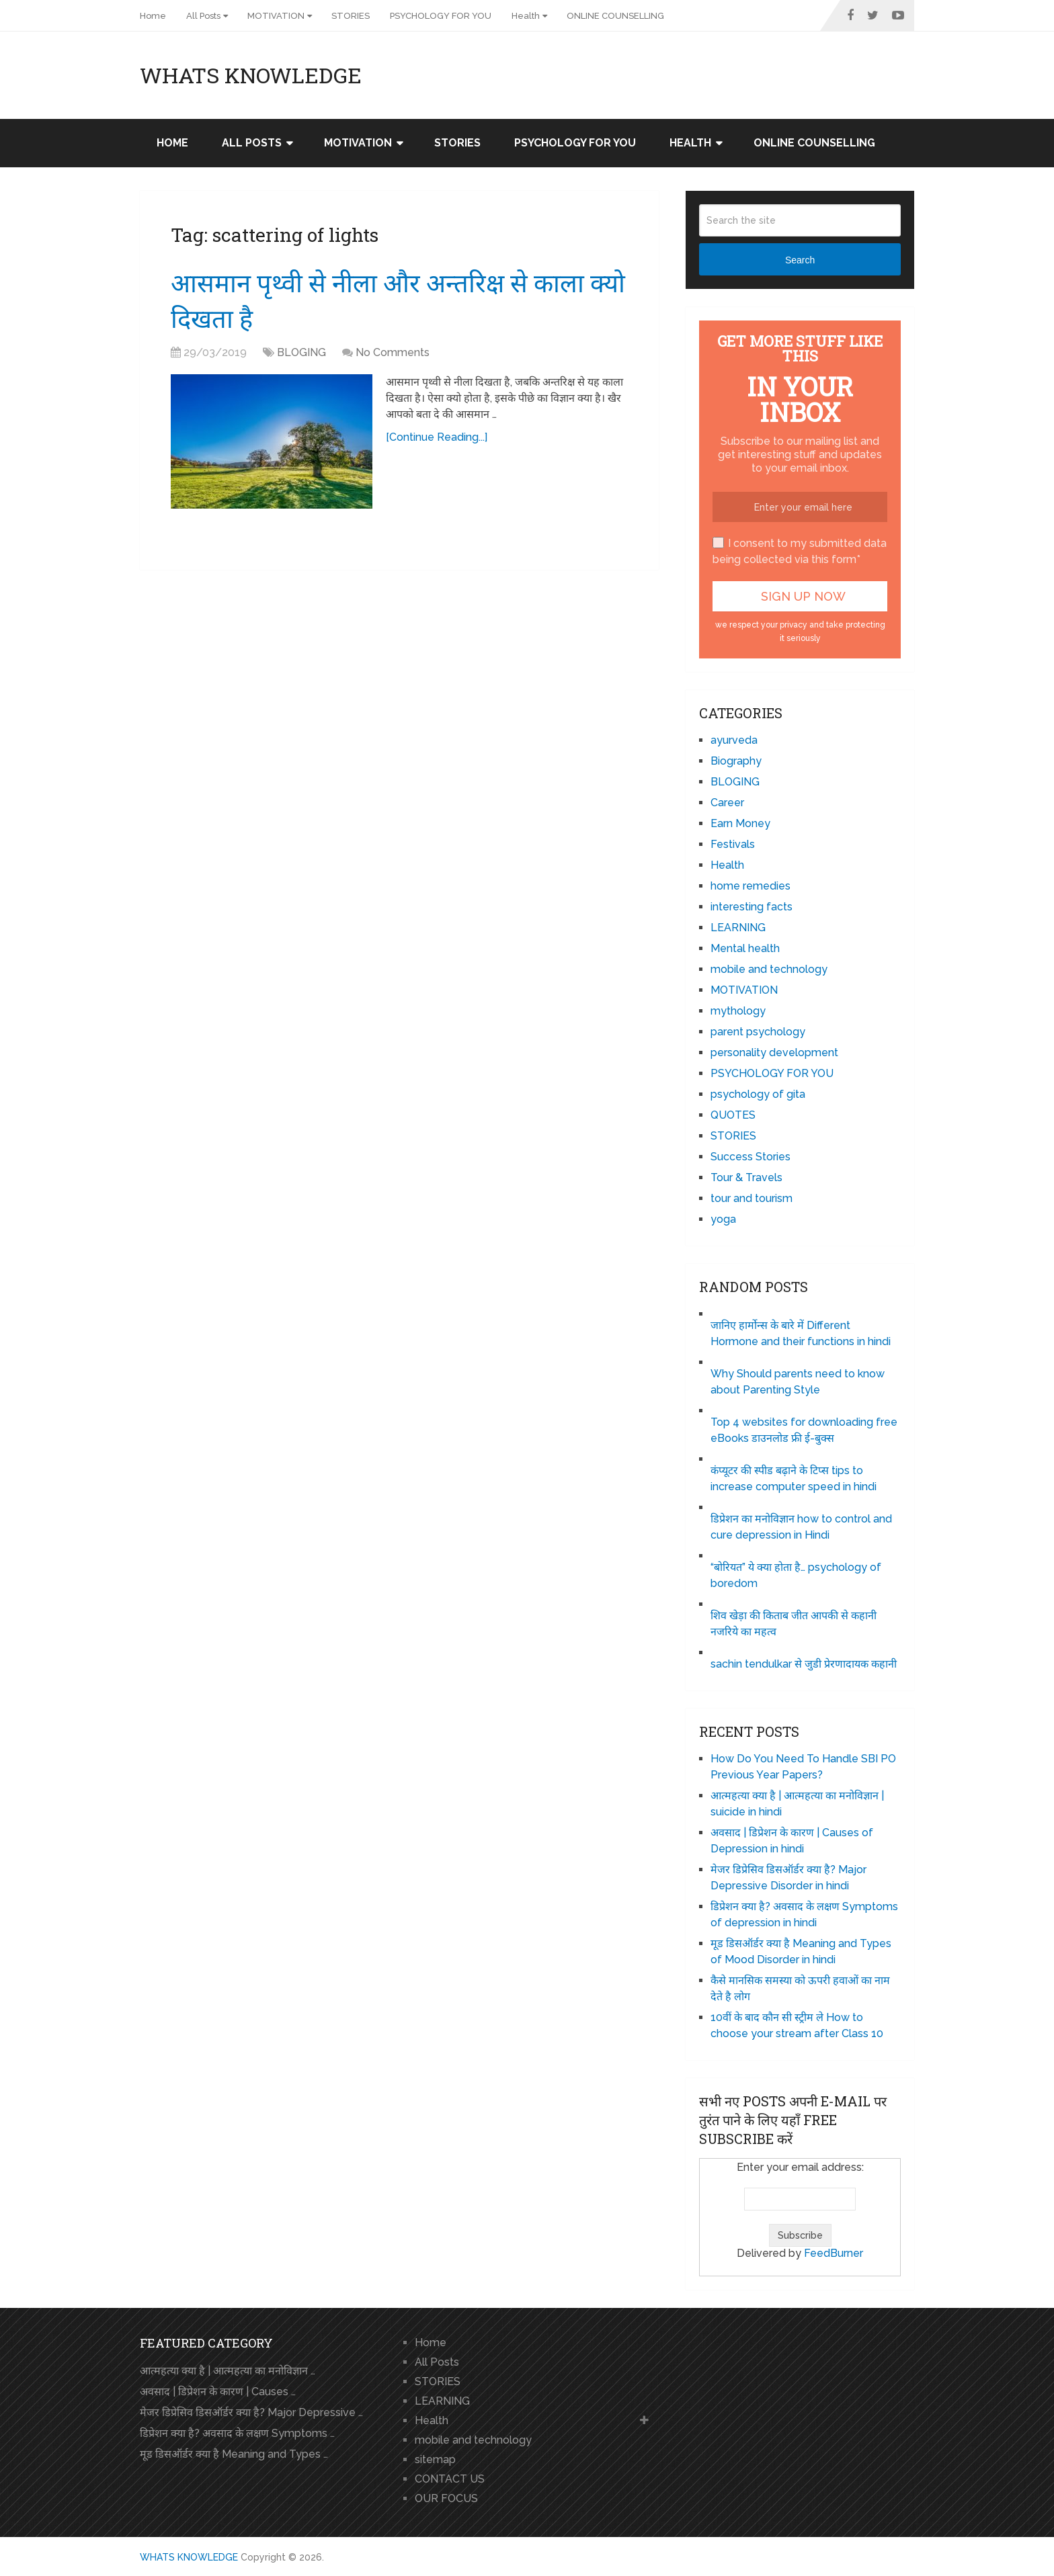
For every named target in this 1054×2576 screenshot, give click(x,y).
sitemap (435, 2459)
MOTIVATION (276, 16)
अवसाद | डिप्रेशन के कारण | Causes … (218, 2391)
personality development (774, 1052)
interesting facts (752, 906)
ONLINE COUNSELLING (615, 16)
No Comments (393, 352)
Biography (736, 761)
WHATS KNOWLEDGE (251, 75)
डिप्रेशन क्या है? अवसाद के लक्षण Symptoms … (237, 2433)
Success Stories (750, 1156)
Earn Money (740, 823)
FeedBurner (833, 2253)
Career (727, 802)
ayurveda (734, 740)
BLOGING (301, 352)
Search (800, 260)
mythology (738, 1010)
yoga (723, 1219)
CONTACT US (450, 2479)
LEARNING (738, 927)
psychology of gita (758, 1094)
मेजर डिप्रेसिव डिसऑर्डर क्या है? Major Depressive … (251, 2412)
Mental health (745, 948)
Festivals (733, 844)
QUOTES (733, 1115)
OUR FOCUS (446, 2498)
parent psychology (758, 1031)
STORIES (350, 16)
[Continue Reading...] (436, 437)
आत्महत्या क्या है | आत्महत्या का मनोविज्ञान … (227, 2370)
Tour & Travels (746, 1177)
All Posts (203, 16)
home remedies (750, 885)
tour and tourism (752, 1198)
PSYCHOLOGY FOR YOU (440, 16)
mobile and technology (769, 969)
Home (153, 16)
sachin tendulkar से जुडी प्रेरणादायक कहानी (804, 1664)
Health (526, 16)
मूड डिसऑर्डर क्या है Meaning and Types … (234, 2454)
